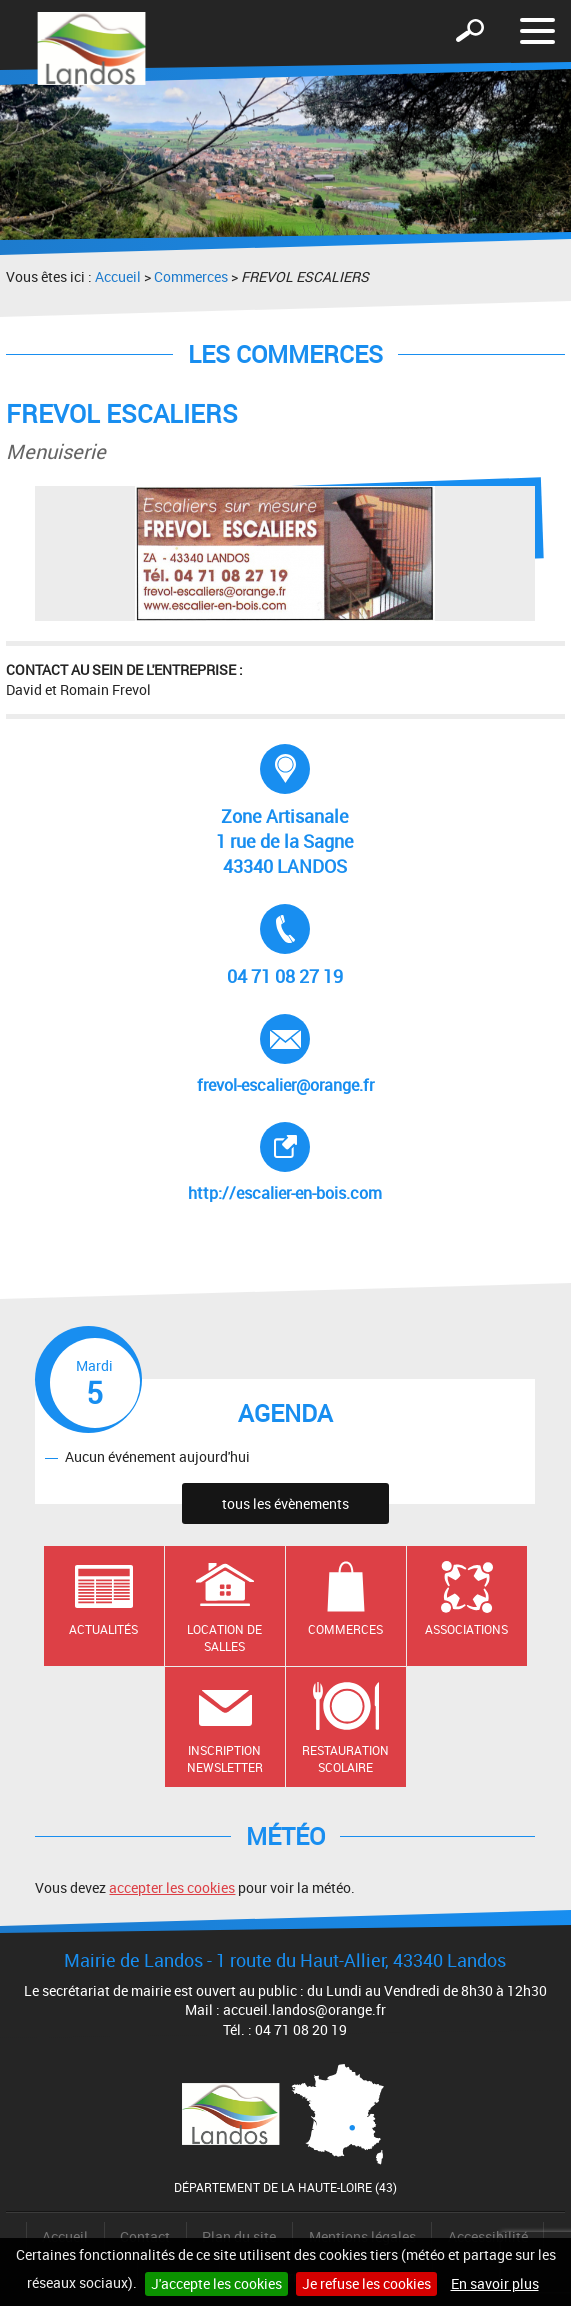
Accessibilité (488, 2236)
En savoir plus (495, 2283)
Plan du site (239, 2236)
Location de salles (224, 1637)
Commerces (191, 276)
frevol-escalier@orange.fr (285, 1055)
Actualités (103, 1629)
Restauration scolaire (345, 1758)
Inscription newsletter (225, 1758)
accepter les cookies (172, 1887)
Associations (466, 1629)
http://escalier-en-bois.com (296, 1163)
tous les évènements (285, 1503)
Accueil (118, 276)
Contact (145, 2236)
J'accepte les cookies (216, 2283)
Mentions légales (362, 2236)
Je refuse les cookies (366, 2283)
